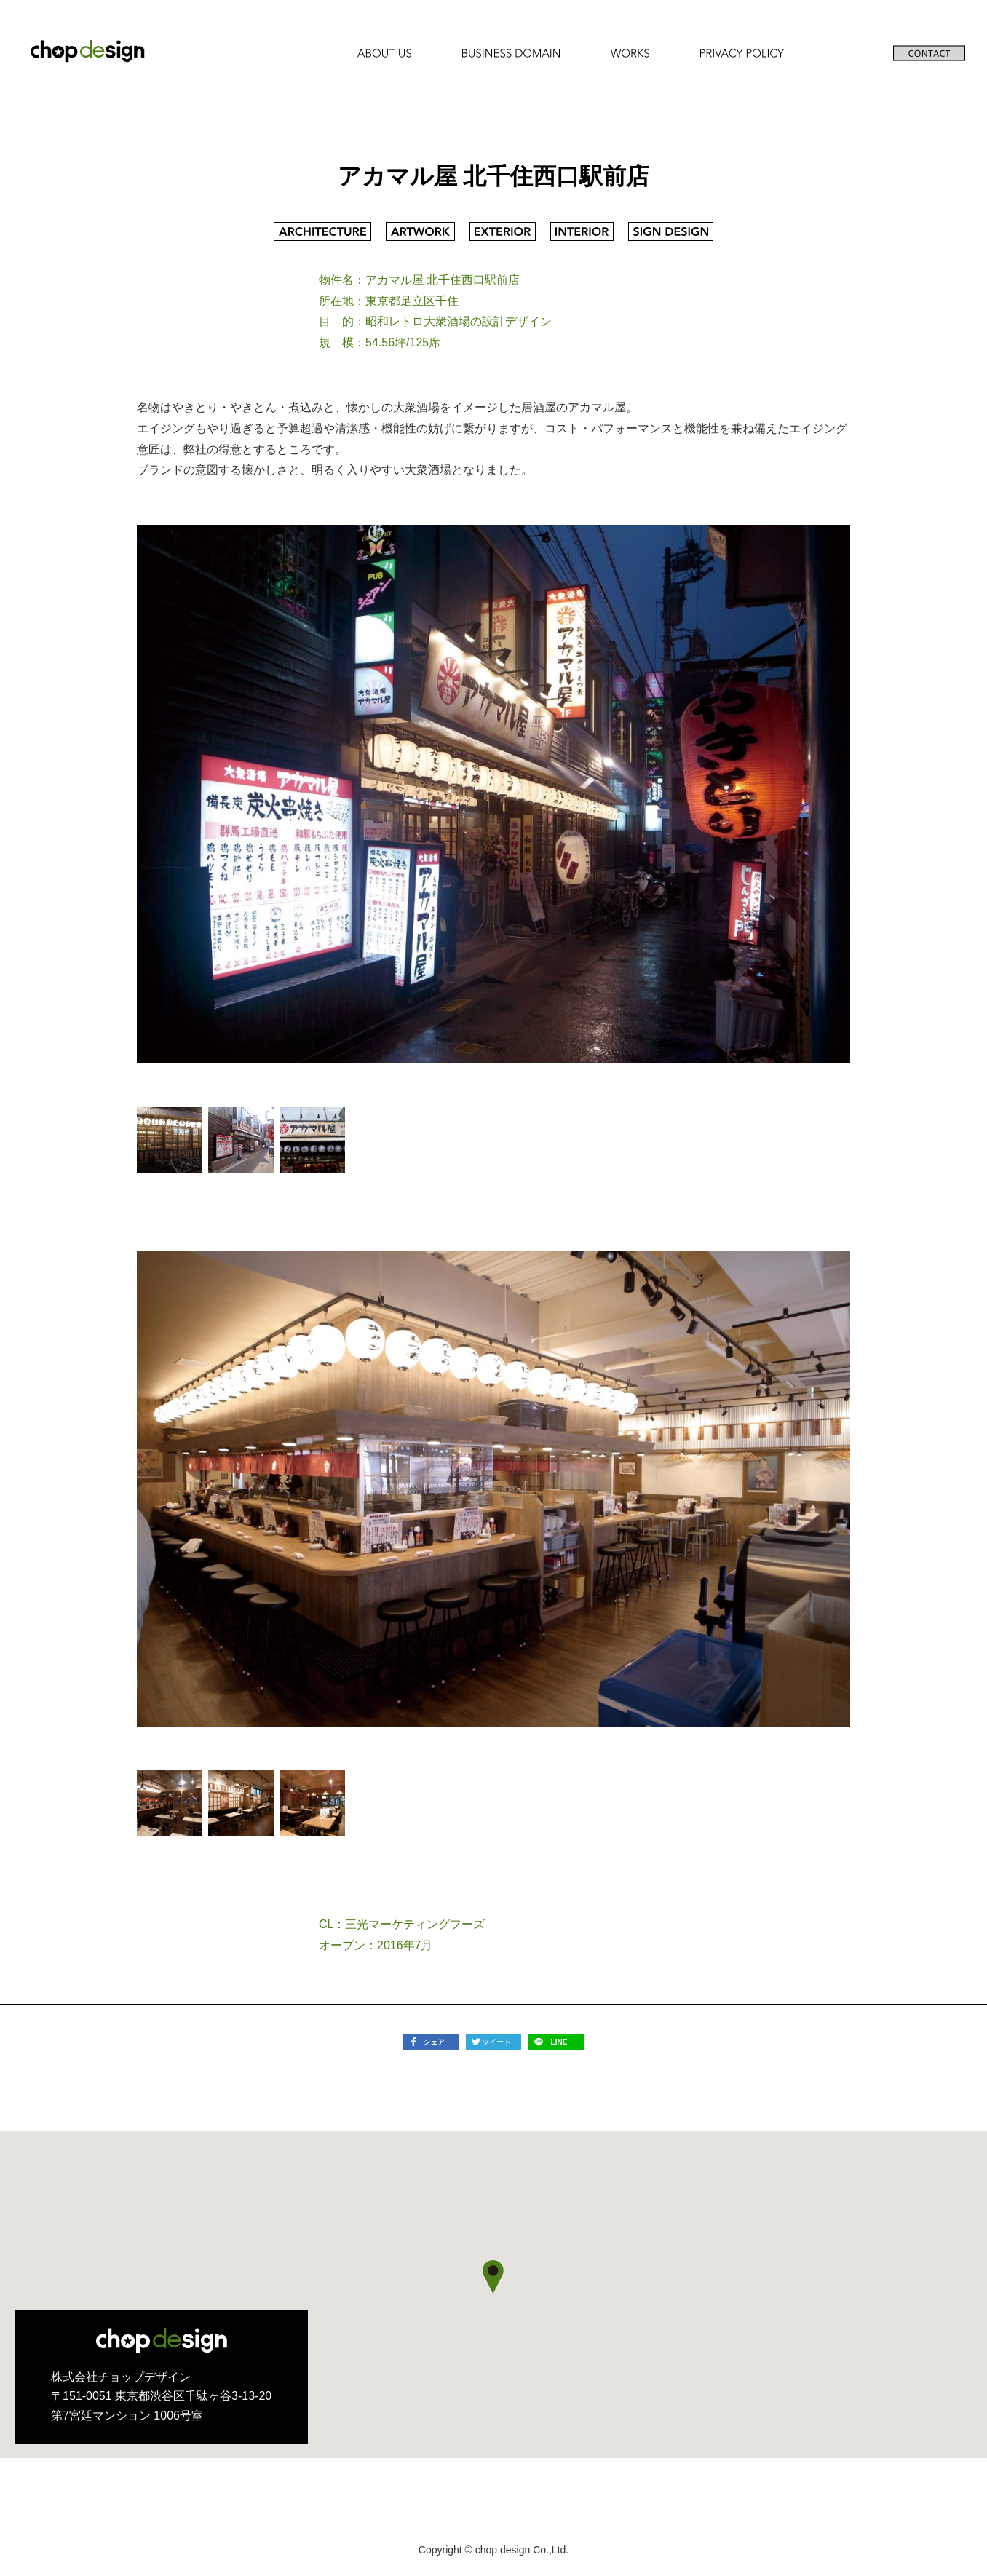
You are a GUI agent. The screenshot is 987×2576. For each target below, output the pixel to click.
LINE (559, 2042)
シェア (434, 2042)
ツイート (496, 2042)
